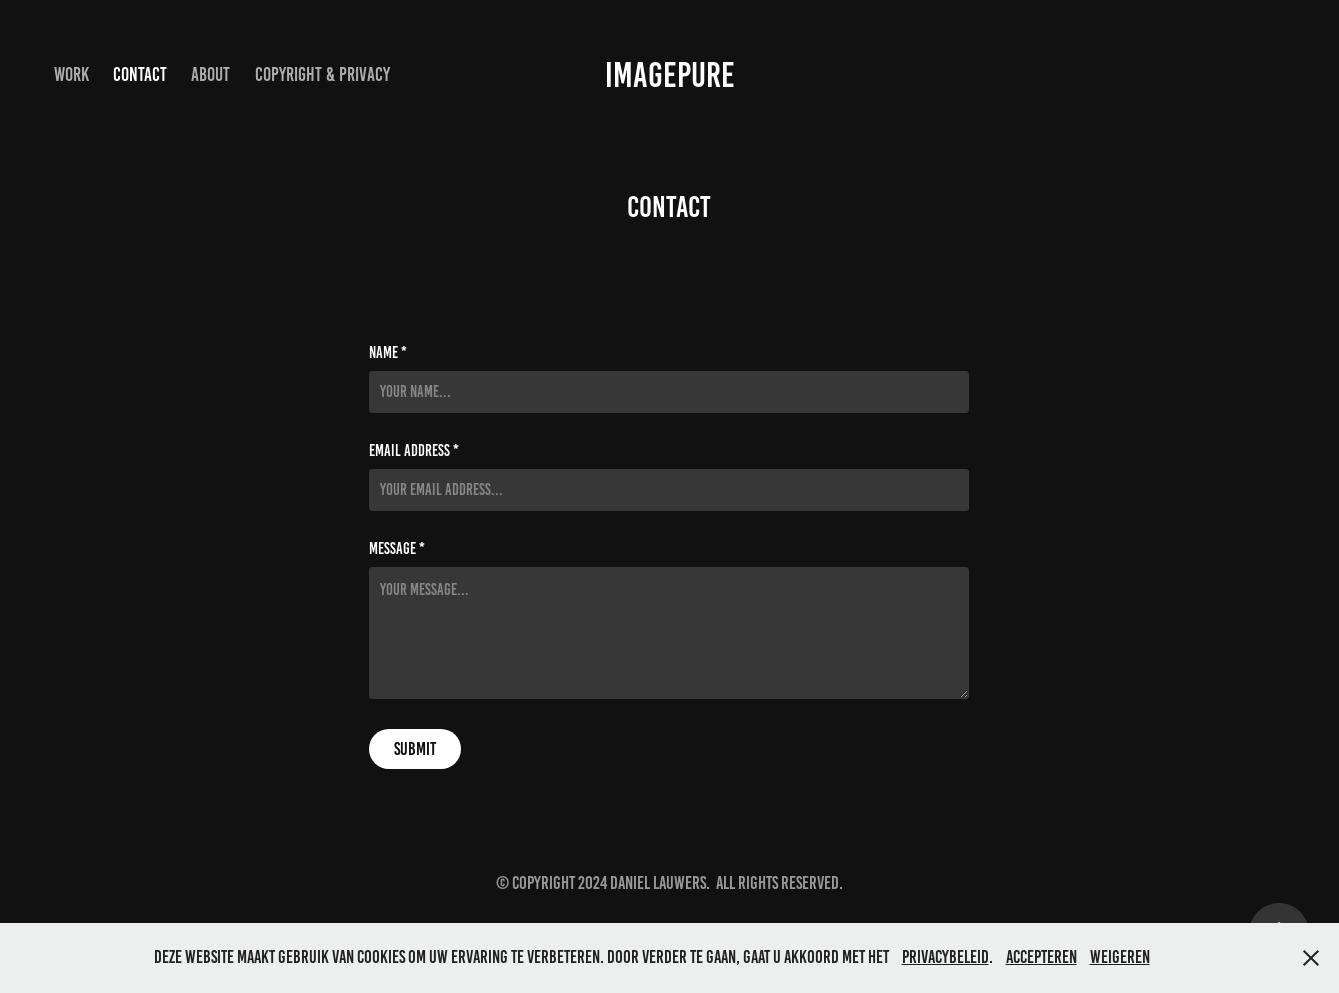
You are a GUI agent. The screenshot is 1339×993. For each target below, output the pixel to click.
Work (71, 74)
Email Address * (414, 451)
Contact (140, 74)
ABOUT (210, 74)
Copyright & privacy (322, 74)
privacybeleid (945, 957)
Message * (397, 549)
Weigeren (1120, 957)
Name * (388, 353)
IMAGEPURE (670, 75)
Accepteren (1041, 957)
